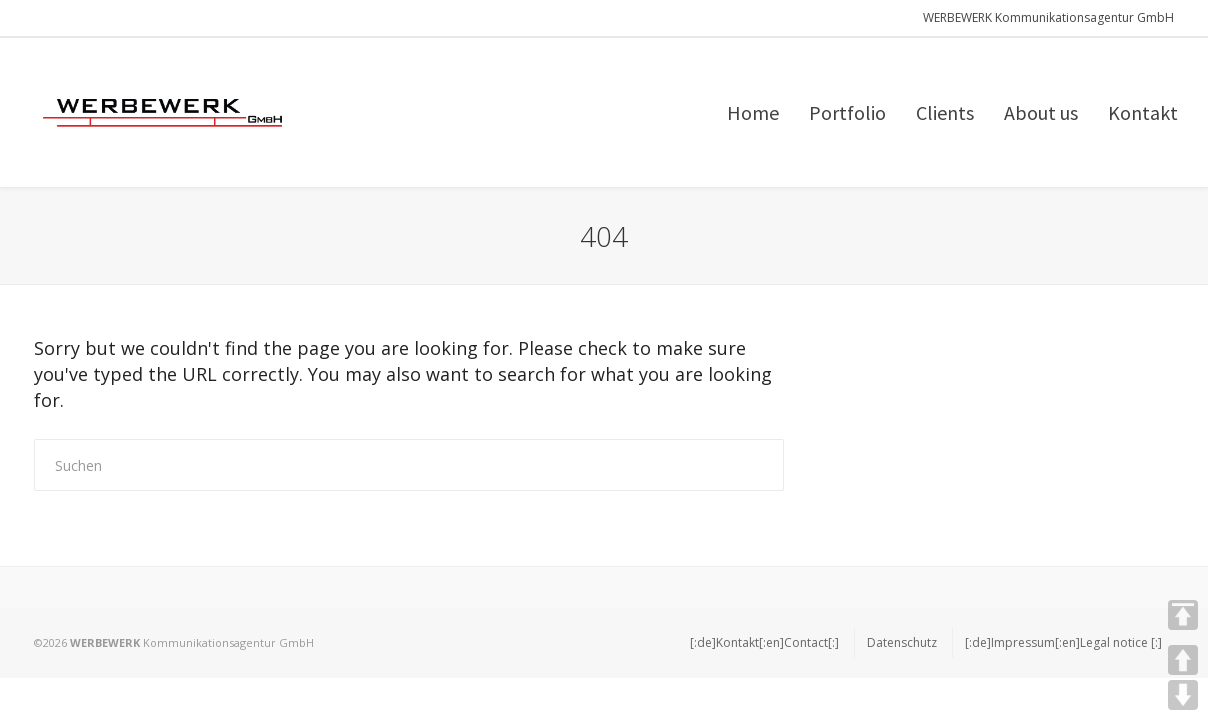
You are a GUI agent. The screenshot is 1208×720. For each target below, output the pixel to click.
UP (1183, 660)
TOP (1183, 615)
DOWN (1183, 695)
